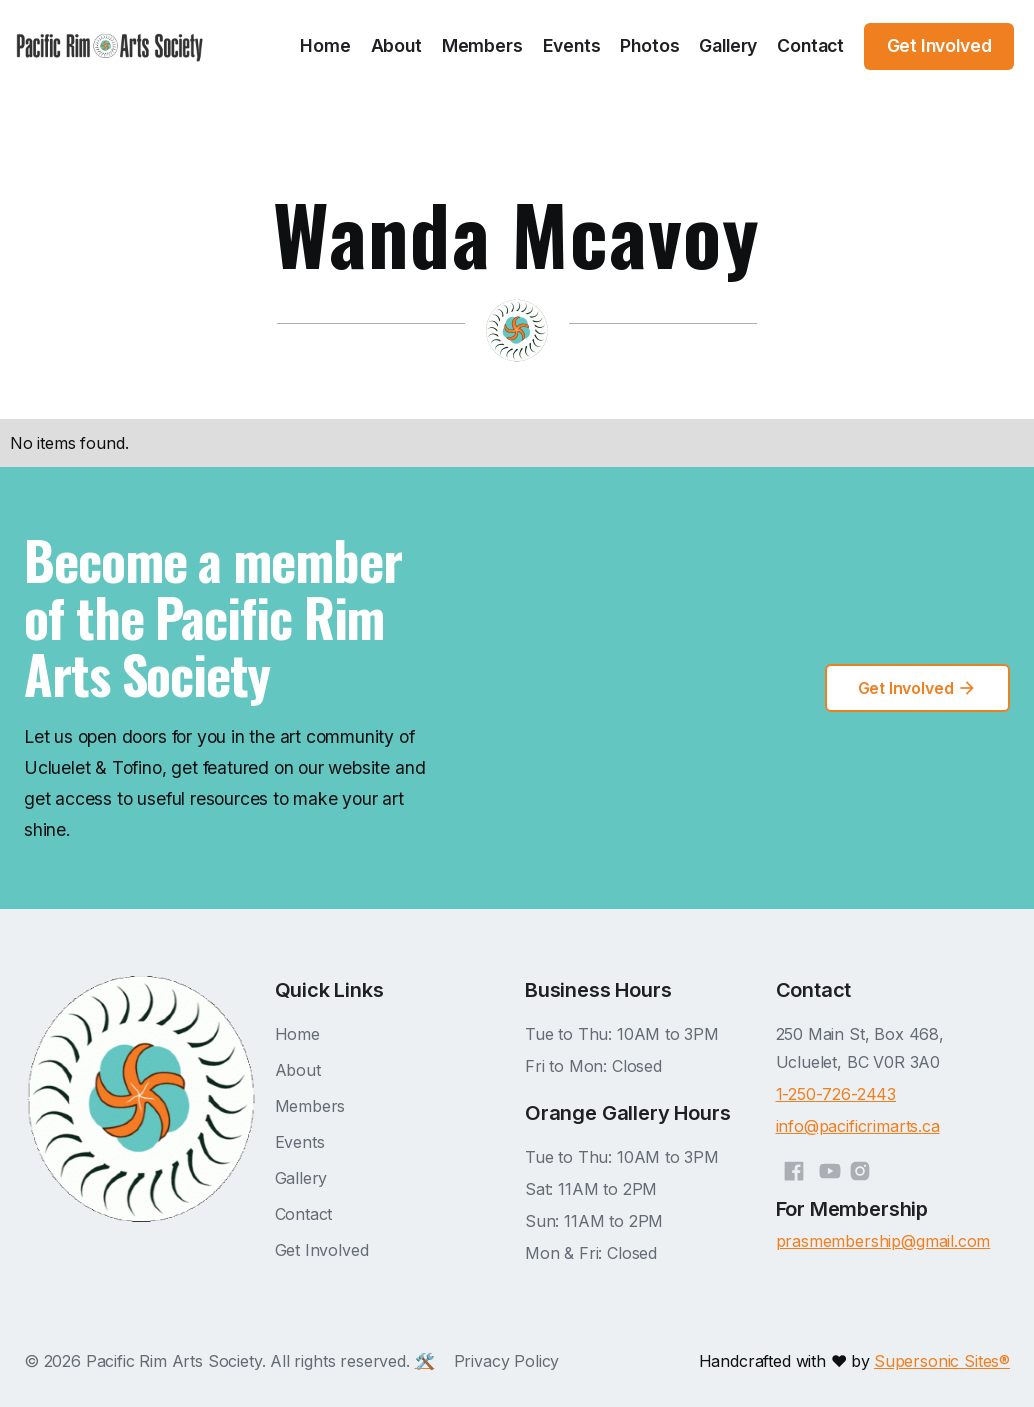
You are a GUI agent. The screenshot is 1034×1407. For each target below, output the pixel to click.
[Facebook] (794, 1168)
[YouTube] (830, 1168)
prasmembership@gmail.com (883, 1241)
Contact (810, 45)
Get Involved (322, 1250)
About (396, 45)
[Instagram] (860, 1168)
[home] (110, 46)
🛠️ (425, 1361)
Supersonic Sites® (942, 1361)
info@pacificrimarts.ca (858, 1126)
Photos (649, 45)
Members (482, 45)
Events (572, 45)
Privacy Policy (507, 1361)
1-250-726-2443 (836, 1094)
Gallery (728, 45)
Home (325, 45)
